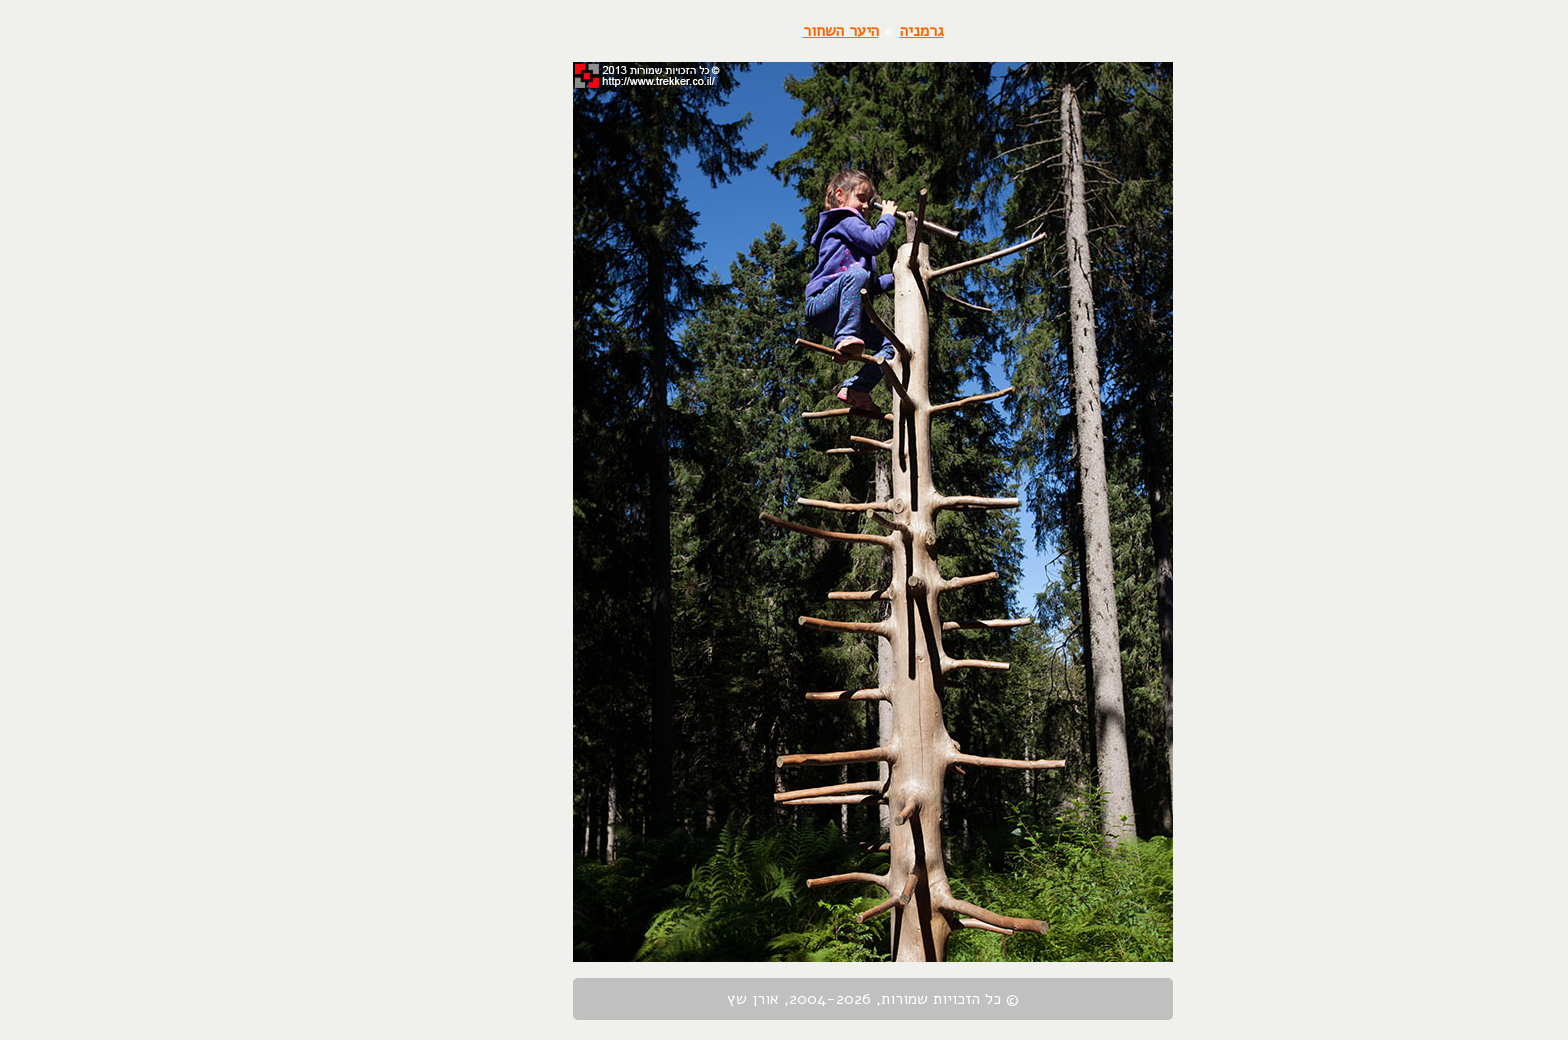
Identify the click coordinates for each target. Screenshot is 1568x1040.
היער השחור (752, 31)
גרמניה (833, 31)
